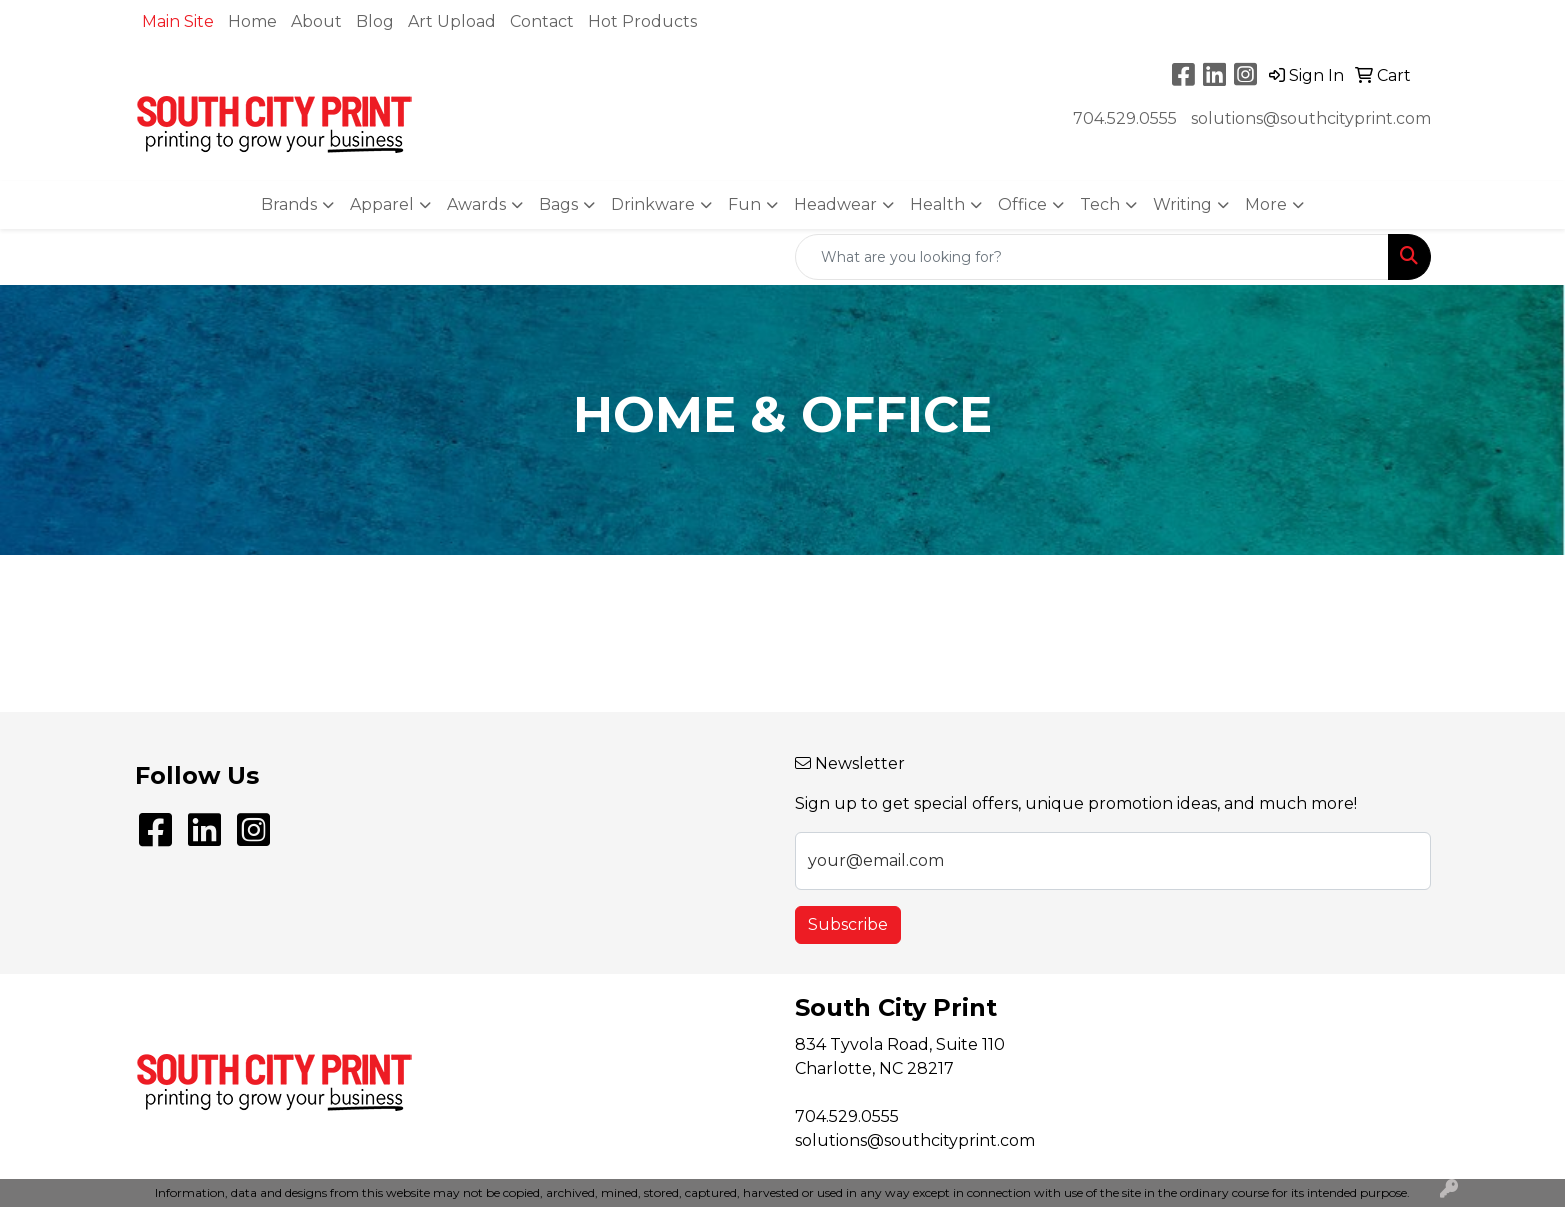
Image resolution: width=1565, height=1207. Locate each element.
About (316, 21)
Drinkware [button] (653, 204)
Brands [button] (289, 204)
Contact (542, 21)
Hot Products (642, 21)
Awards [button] (476, 204)
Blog (375, 21)
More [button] (1266, 204)
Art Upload (452, 21)
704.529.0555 (1125, 118)
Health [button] (937, 204)
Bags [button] (558, 204)
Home (252, 21)
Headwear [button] (835, 204)
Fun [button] (744, 204)
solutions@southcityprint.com (1311, 118)
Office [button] (1022, 204)
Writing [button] (1182, 204)
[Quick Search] (1092, 257)
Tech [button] (1100, 204)
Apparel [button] (382, 204)
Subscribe (848, 924)
